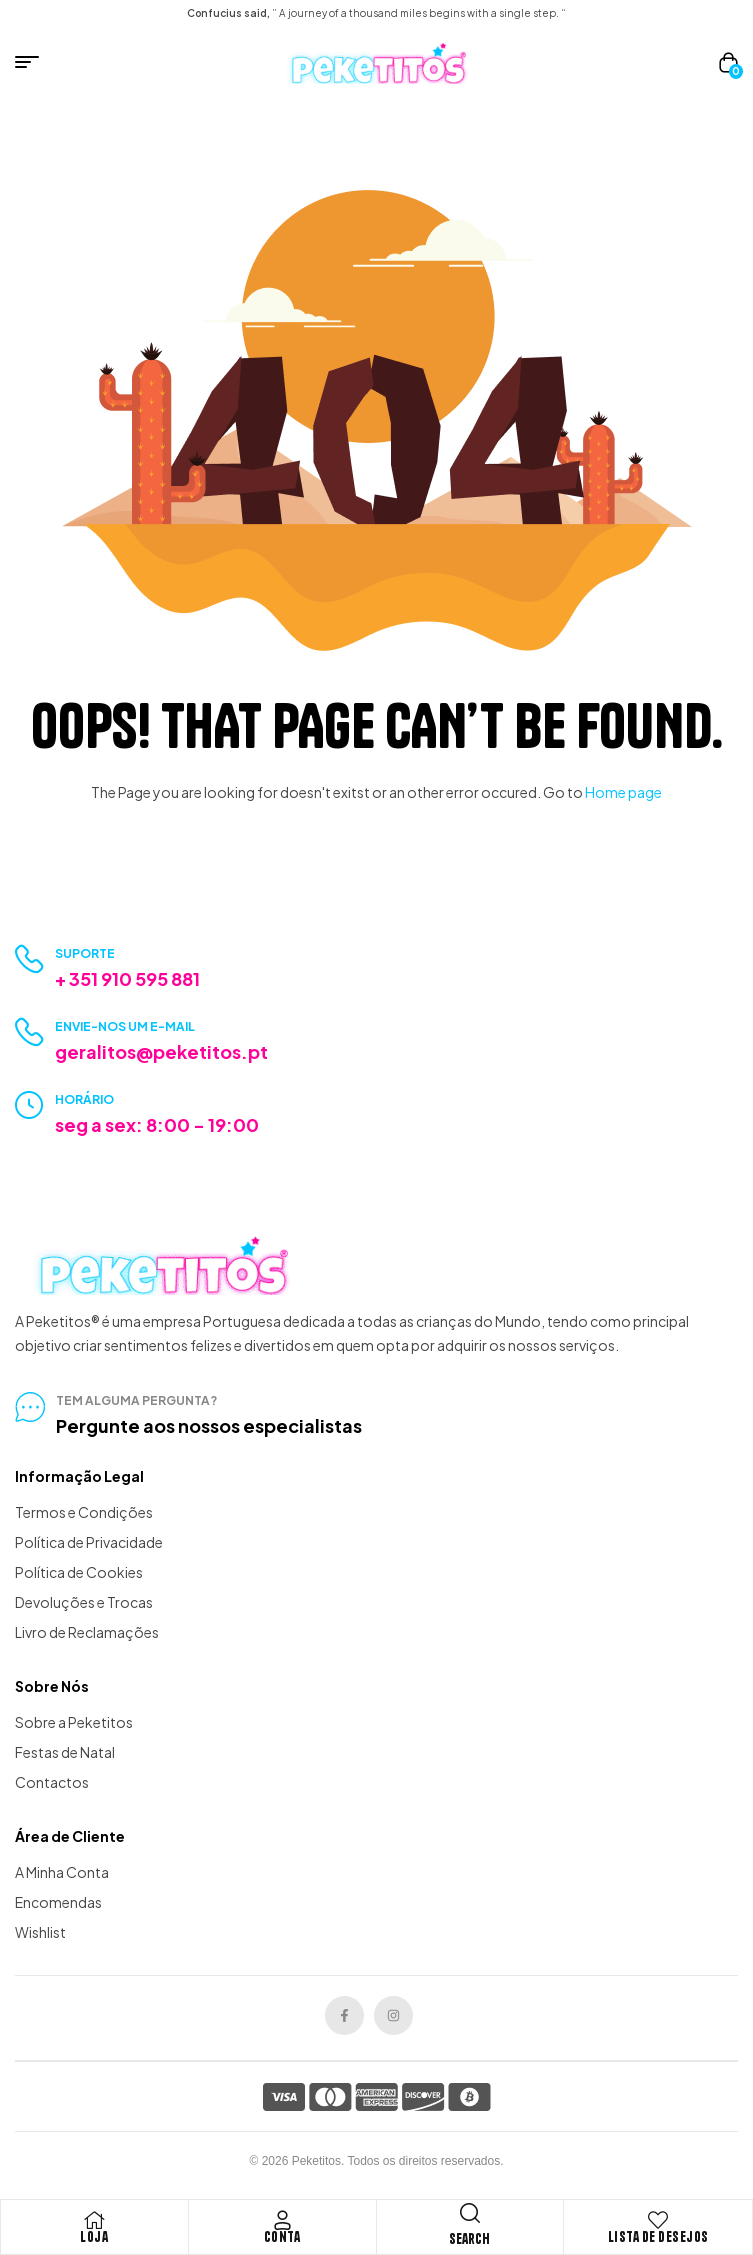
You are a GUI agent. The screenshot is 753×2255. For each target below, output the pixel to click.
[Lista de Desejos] (658, 2220)
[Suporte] (29, 959)
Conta (282, 2237)
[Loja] (94, 2220)
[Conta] (282, 2220)
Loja (94, 2237)
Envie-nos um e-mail (125, 1026)
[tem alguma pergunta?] (30, 1407)
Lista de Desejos (658, 2237)
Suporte (85, 953)
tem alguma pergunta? (136, 1400)
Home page (623, 792)
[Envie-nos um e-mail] (29, 1032)
